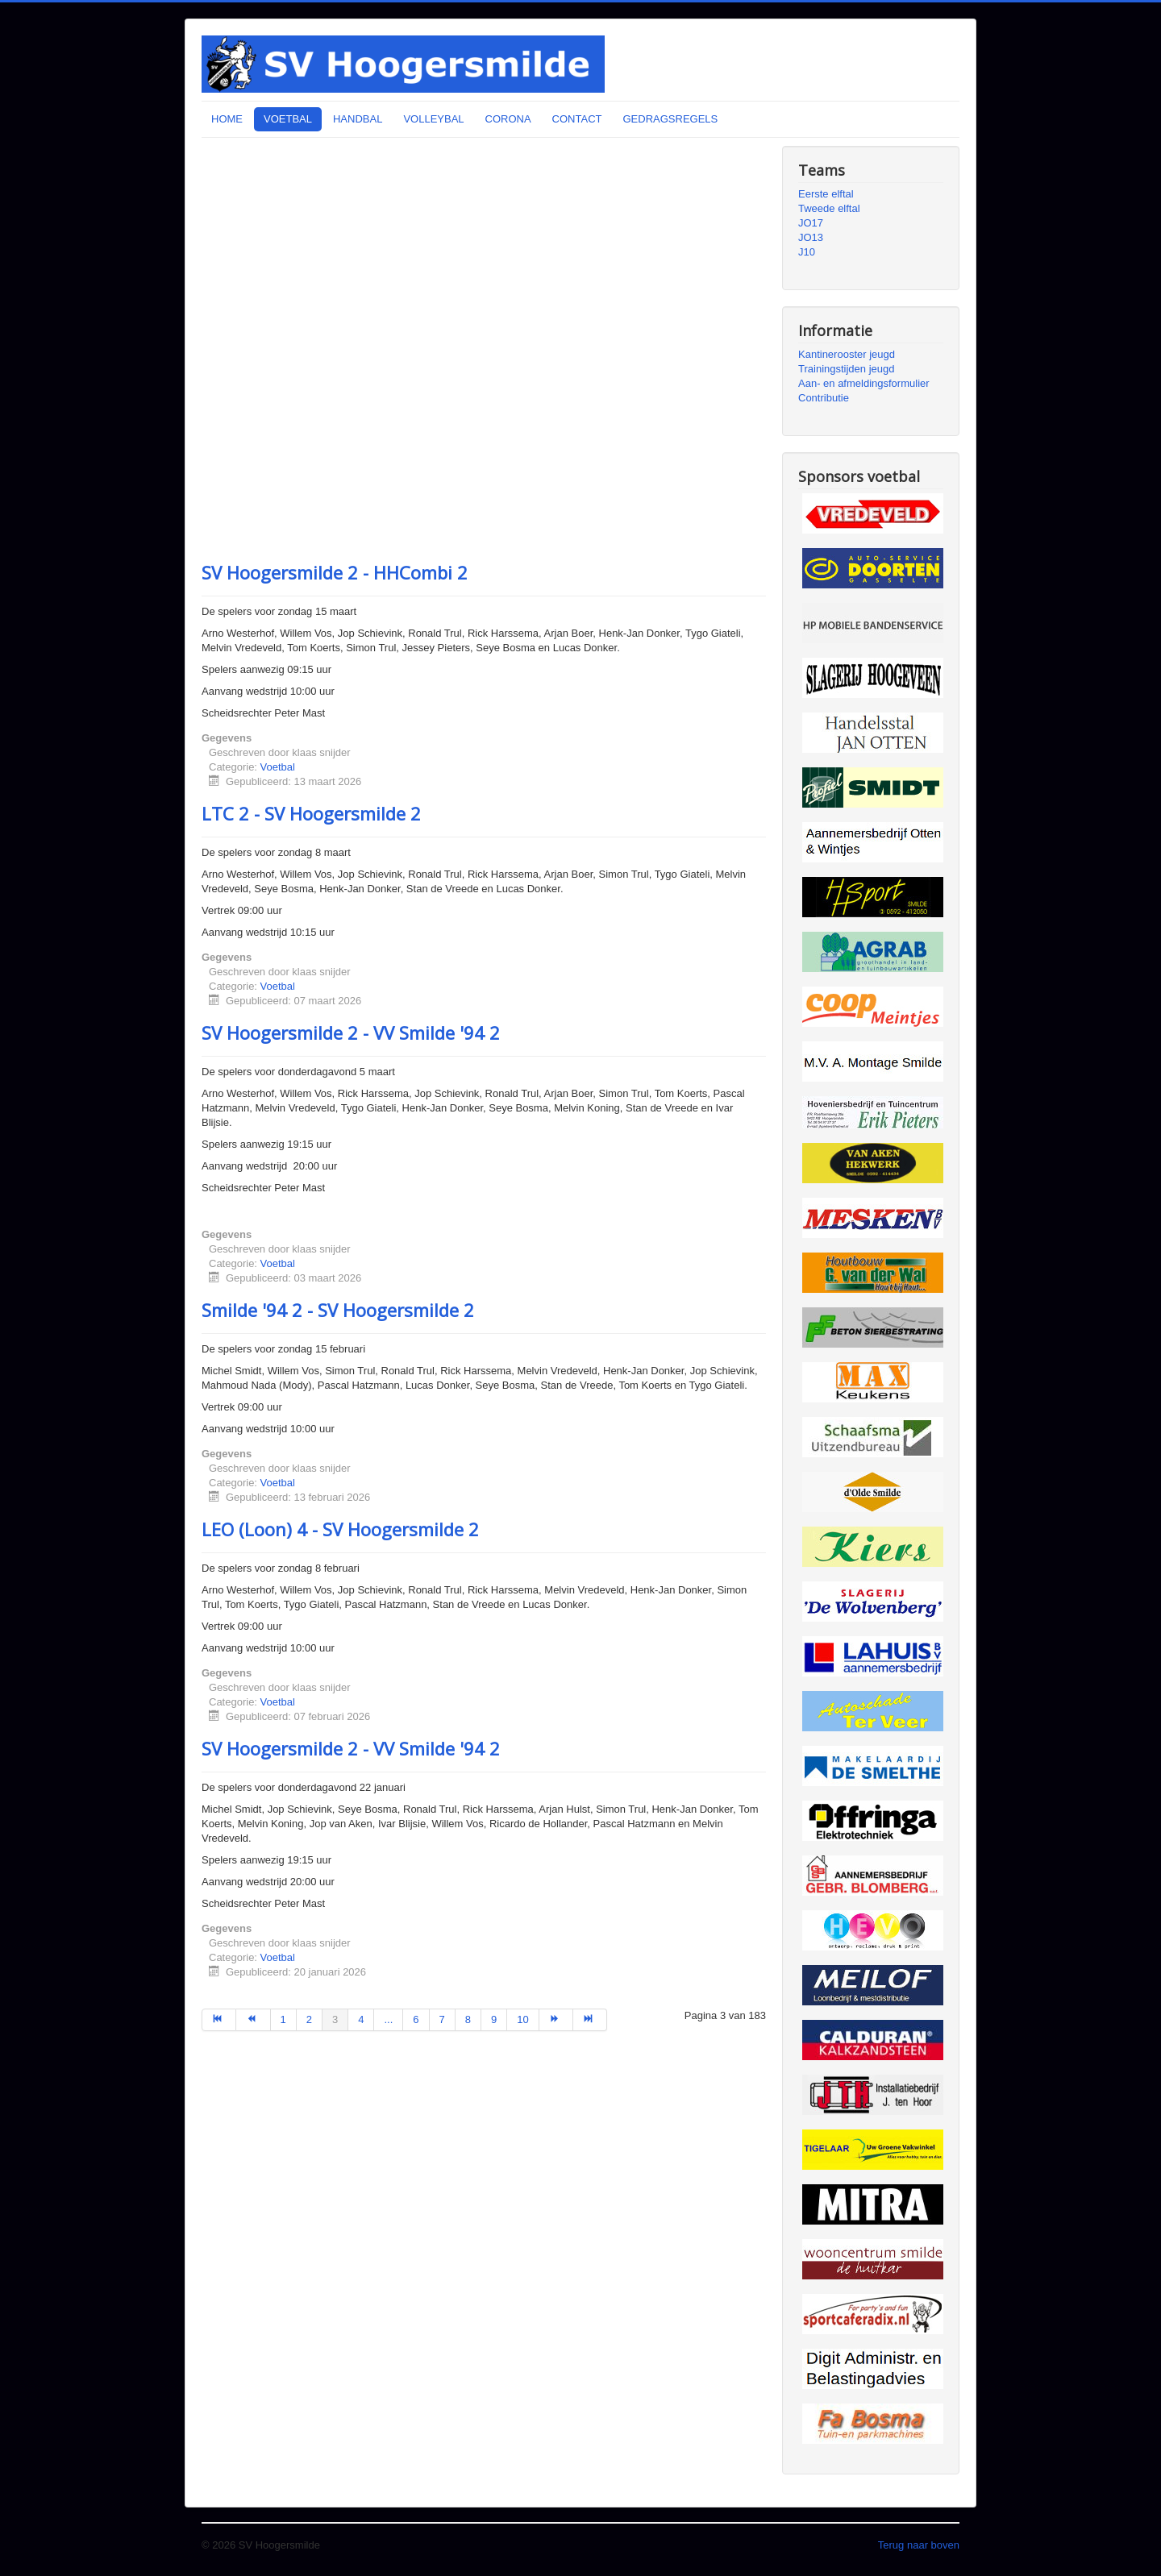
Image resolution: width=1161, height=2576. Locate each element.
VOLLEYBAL (433, 119)
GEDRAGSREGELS (670, 119)
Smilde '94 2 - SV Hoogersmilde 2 (338, 1310)
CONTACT (577, 119)
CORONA (508, 119)
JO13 (810, 237)
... (388, 2019)
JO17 (810, 223)
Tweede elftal (829, 208)
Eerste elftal (826, 194)
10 (522, 2019)
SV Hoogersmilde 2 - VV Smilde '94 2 (351, 1032)
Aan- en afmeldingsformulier (864, 383)
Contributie (823, 398)
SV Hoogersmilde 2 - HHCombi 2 (335, 572)
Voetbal (277, 767)
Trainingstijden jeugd (846, 369)
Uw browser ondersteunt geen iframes (484, 347)
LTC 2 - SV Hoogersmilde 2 (311, 813)
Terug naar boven (918, 2545)
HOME (227, 119)
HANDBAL (357, 119)
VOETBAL (288, 119)
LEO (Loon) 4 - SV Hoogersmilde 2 (340, 1529)
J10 (806, 252)
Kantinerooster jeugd (846, 354)
